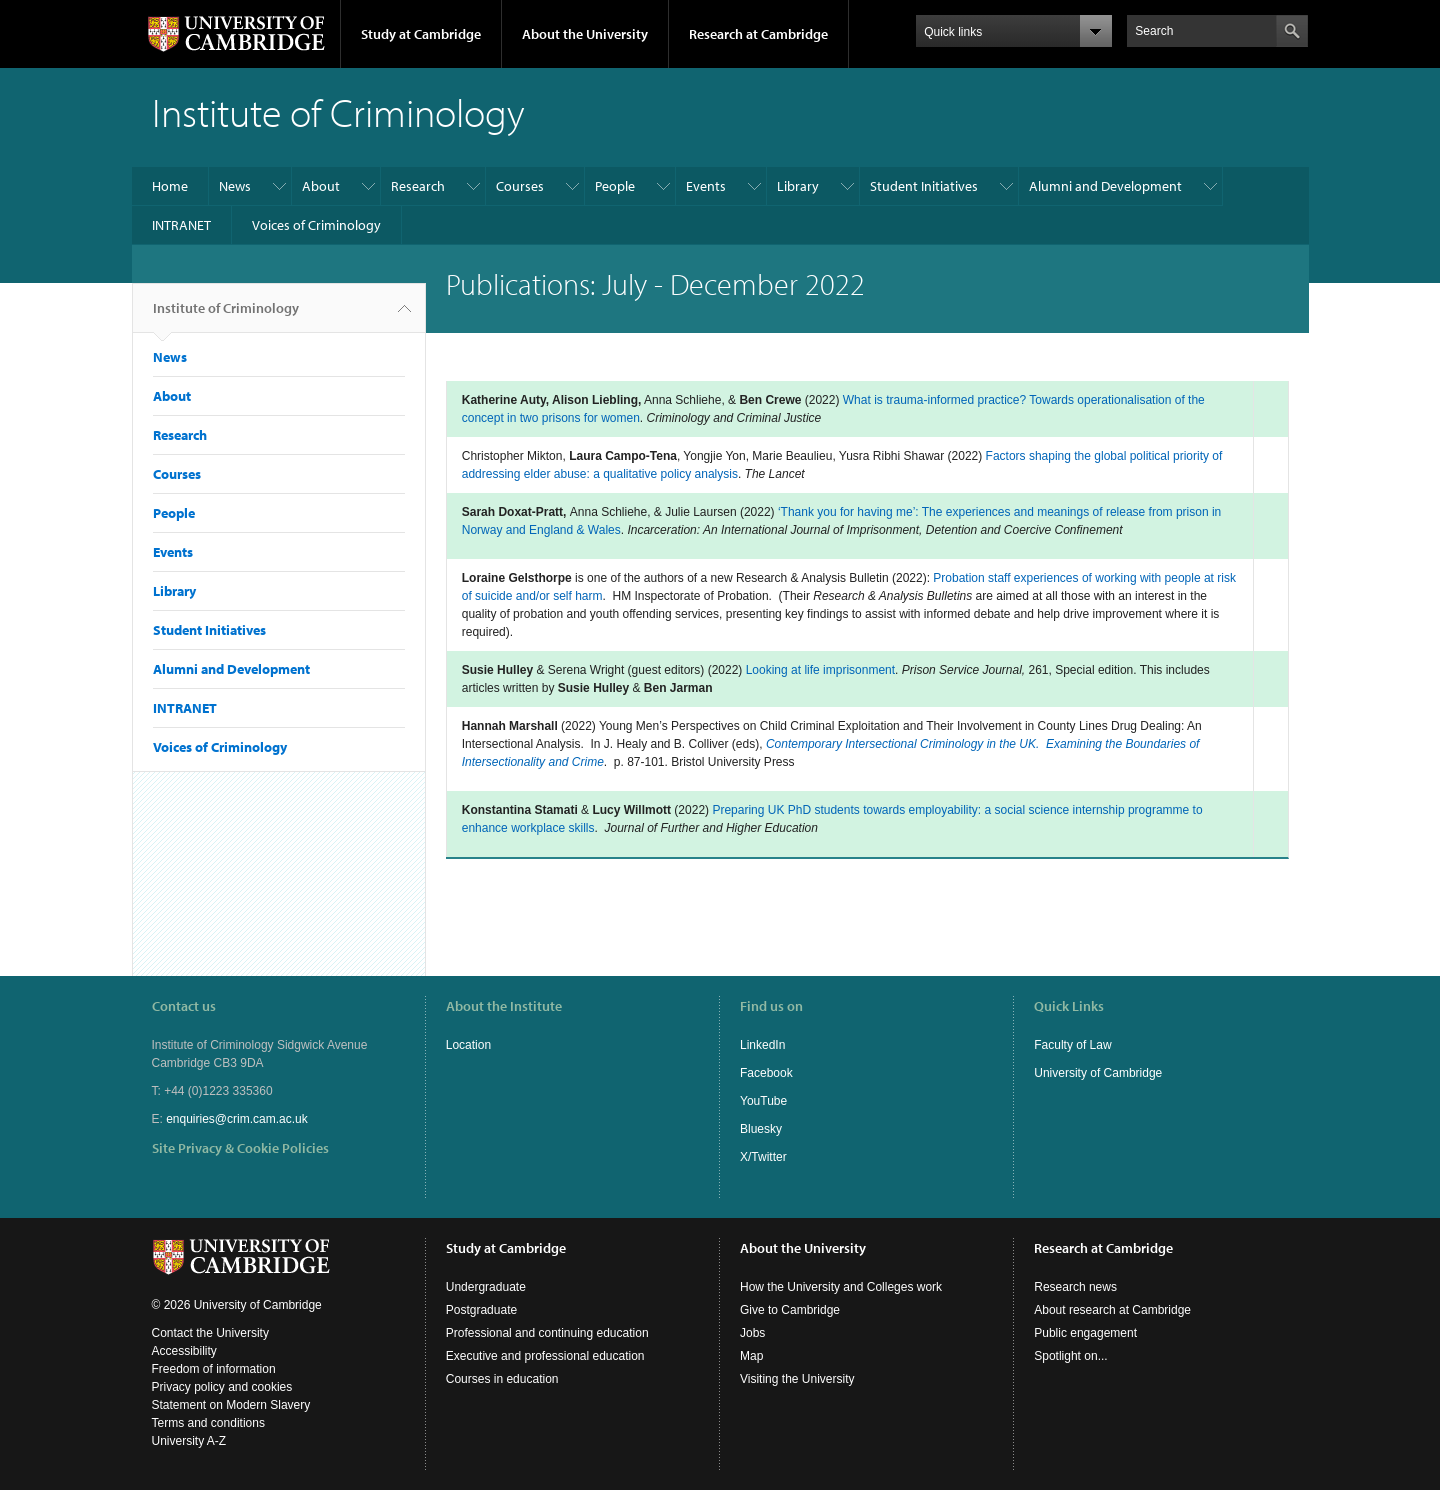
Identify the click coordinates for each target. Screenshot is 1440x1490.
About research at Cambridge (1112, 1310)
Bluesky (761, 1129)
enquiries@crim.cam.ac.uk (237, 1119)
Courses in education (502, 1379)
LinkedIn (762, 1045)
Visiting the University (797, 1379)
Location (468, 1045)
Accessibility (184, 1351)
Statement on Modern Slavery (231, 1405)
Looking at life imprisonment (820, 670)
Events (706, 186)
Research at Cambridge (758, 34)
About (321, 186)
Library (798, 186)
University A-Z (189, 1441)
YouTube (763, 1101)
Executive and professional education (545, 1356)
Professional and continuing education (547, 1333)
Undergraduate (486, 1287)
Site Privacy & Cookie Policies (240, 1148)
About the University (585, 34)
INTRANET (181, 225)
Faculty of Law (1072, 1045)
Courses (520, 186)
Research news (1075, 1287)
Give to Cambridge (790, 1310)
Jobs (752, 1333)
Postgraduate (481, 1310)
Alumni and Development (1105, 186)
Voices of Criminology (316, 225)
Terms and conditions (208, 1423)
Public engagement (1085, 1333)
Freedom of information (214, 1369)
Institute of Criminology (226, 316)
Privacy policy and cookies (222, 1387)
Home (170, 186)
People (615, 186)
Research (418, 186)
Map (751, 1356)
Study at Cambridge (421, 34)
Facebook (766, 1073)
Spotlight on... (1070, 1356)
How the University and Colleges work (841, 1287)
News (235, 186)
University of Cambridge (1098, 1073)
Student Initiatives (924, 186)
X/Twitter (763, 1157)
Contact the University (210, 1333)
